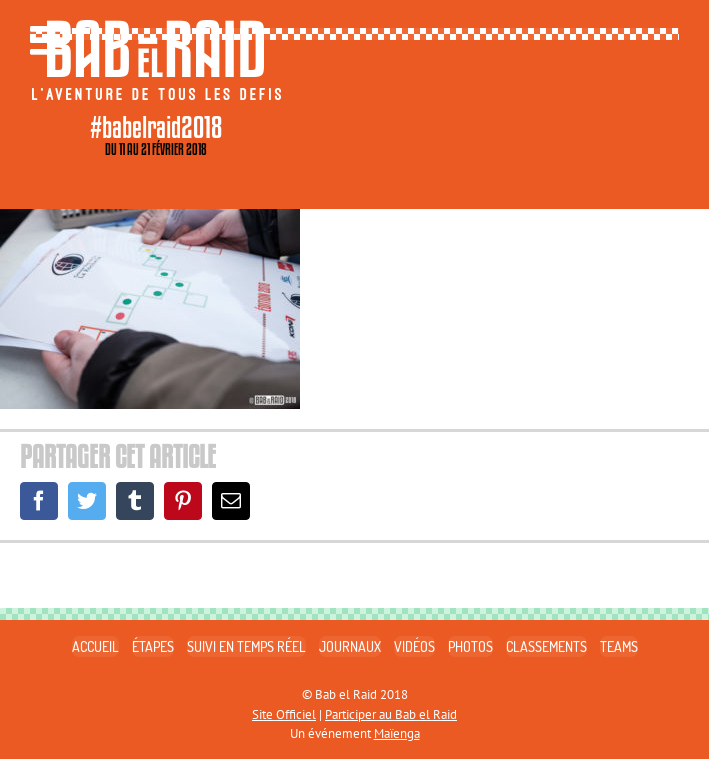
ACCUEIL (95, 646)
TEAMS (619, 646)
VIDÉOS (414, 646)
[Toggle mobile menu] (50, 40)
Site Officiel (284, 714)
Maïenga (397, 733)
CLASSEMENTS (546, 646)
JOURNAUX (350, 646)
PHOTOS (470, 646)
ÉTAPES (153, 646)
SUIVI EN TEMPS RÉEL (246, 646)
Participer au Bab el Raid (391, 714)
